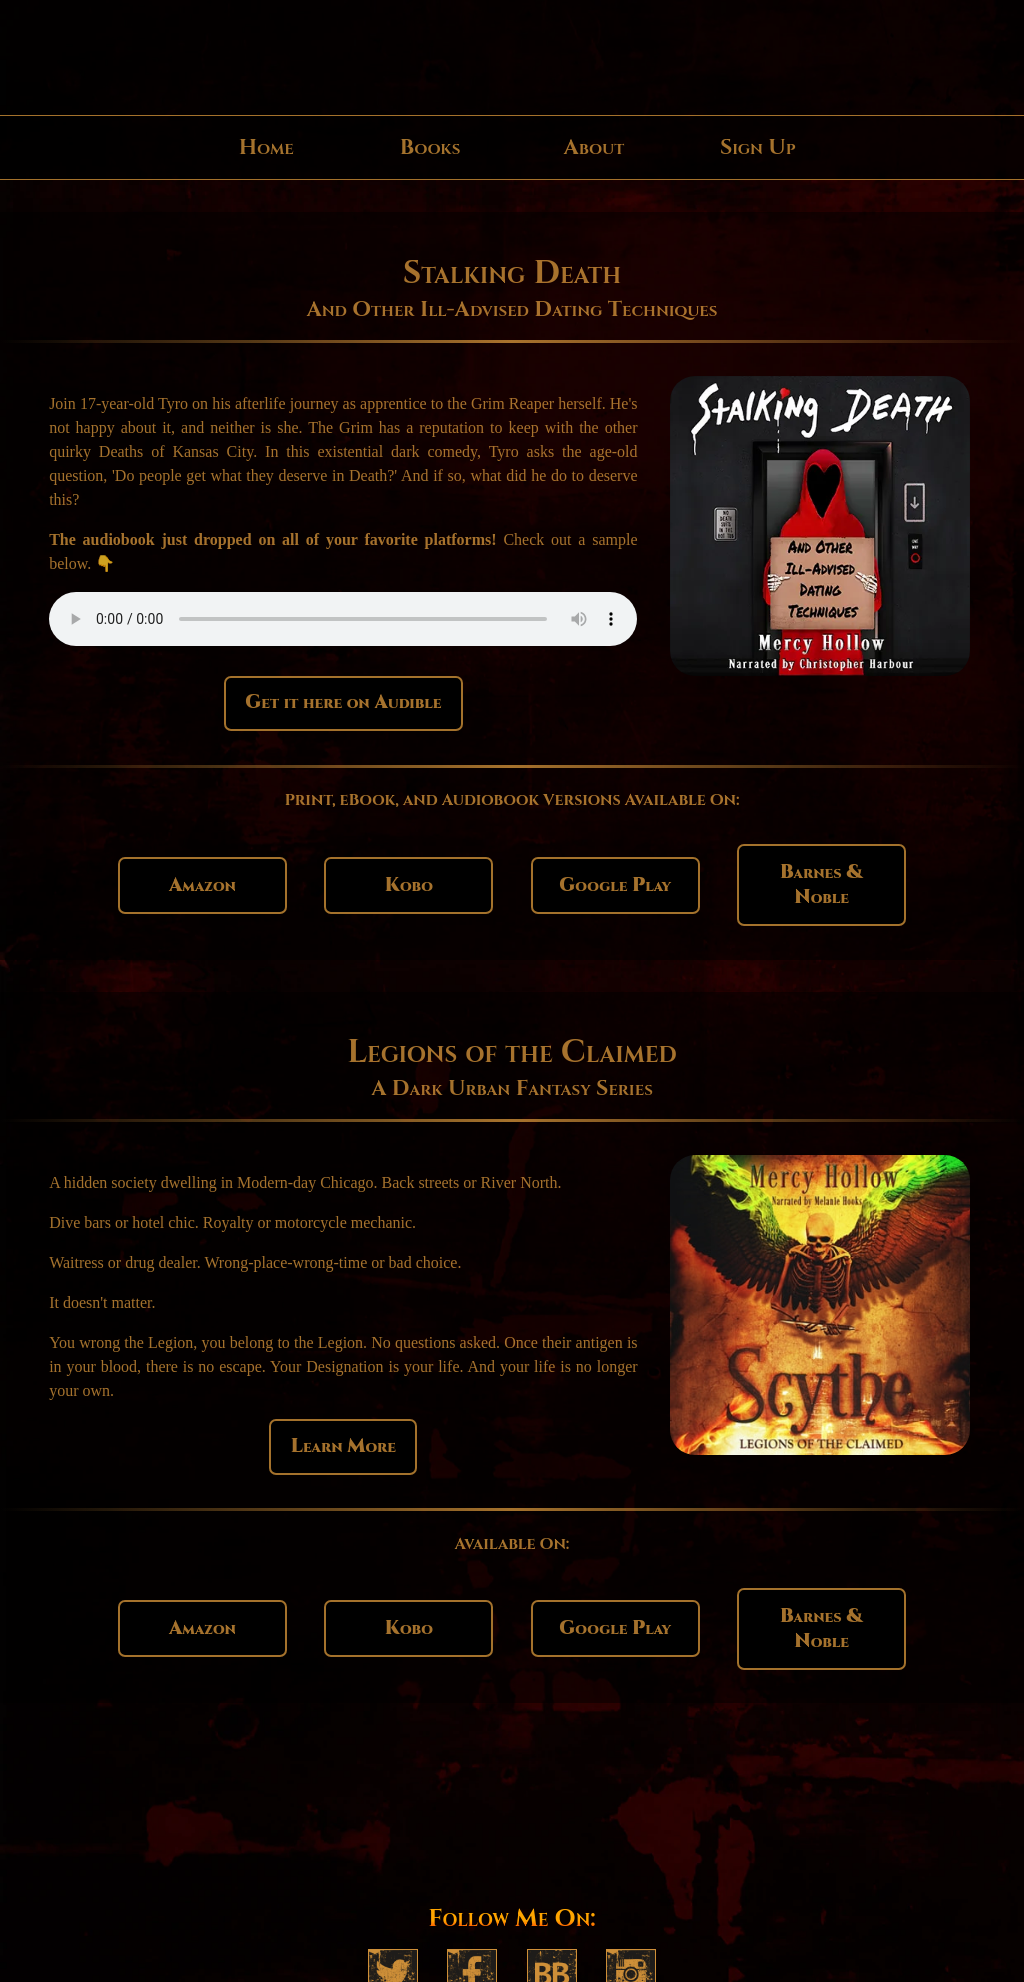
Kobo (409, 885)
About (593, 147)
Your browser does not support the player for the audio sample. (343, 619)
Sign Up (758, 147)
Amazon (202, 885)
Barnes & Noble (821, 885)
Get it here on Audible (343, 702)
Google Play (615, 885)
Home (266, 147)
